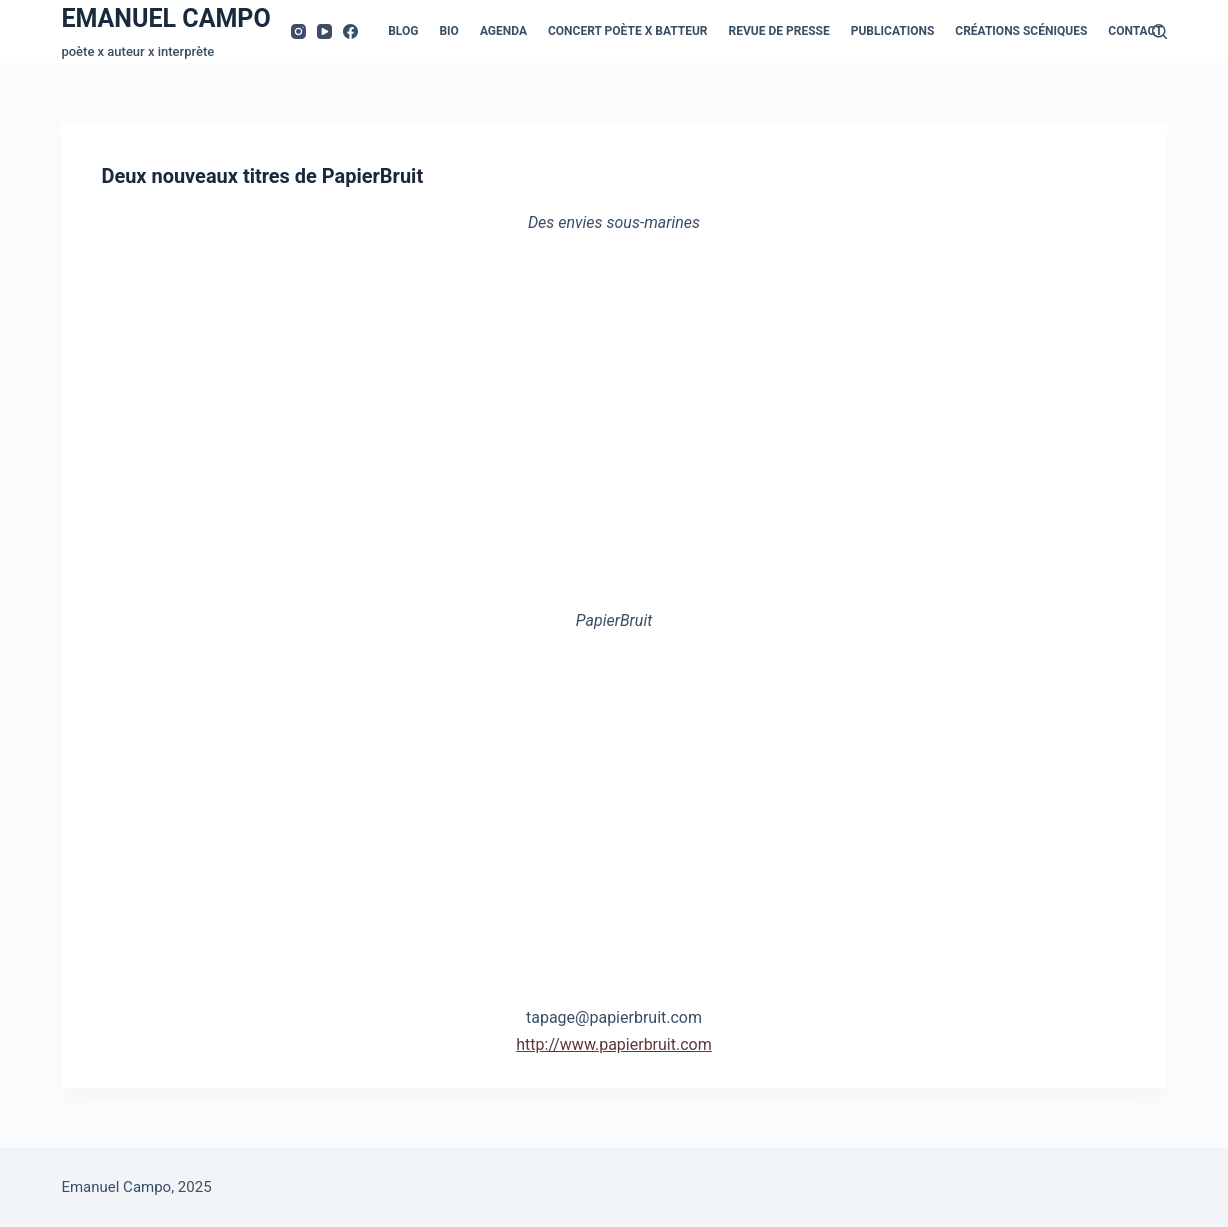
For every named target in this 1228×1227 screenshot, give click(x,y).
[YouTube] (324, 31)
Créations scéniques (1021, 31)
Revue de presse (779, 31)
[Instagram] (298, 31)
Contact (1135, 31)
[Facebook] (350, 31)
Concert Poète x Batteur (628, 31)
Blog (403, 31)
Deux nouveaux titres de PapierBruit (262, 176)
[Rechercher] (1159, 31)
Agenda (503, 31)
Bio (448, 31)
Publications (893, 31)
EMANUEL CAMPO (165, 18)
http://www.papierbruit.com (613, 1043)
